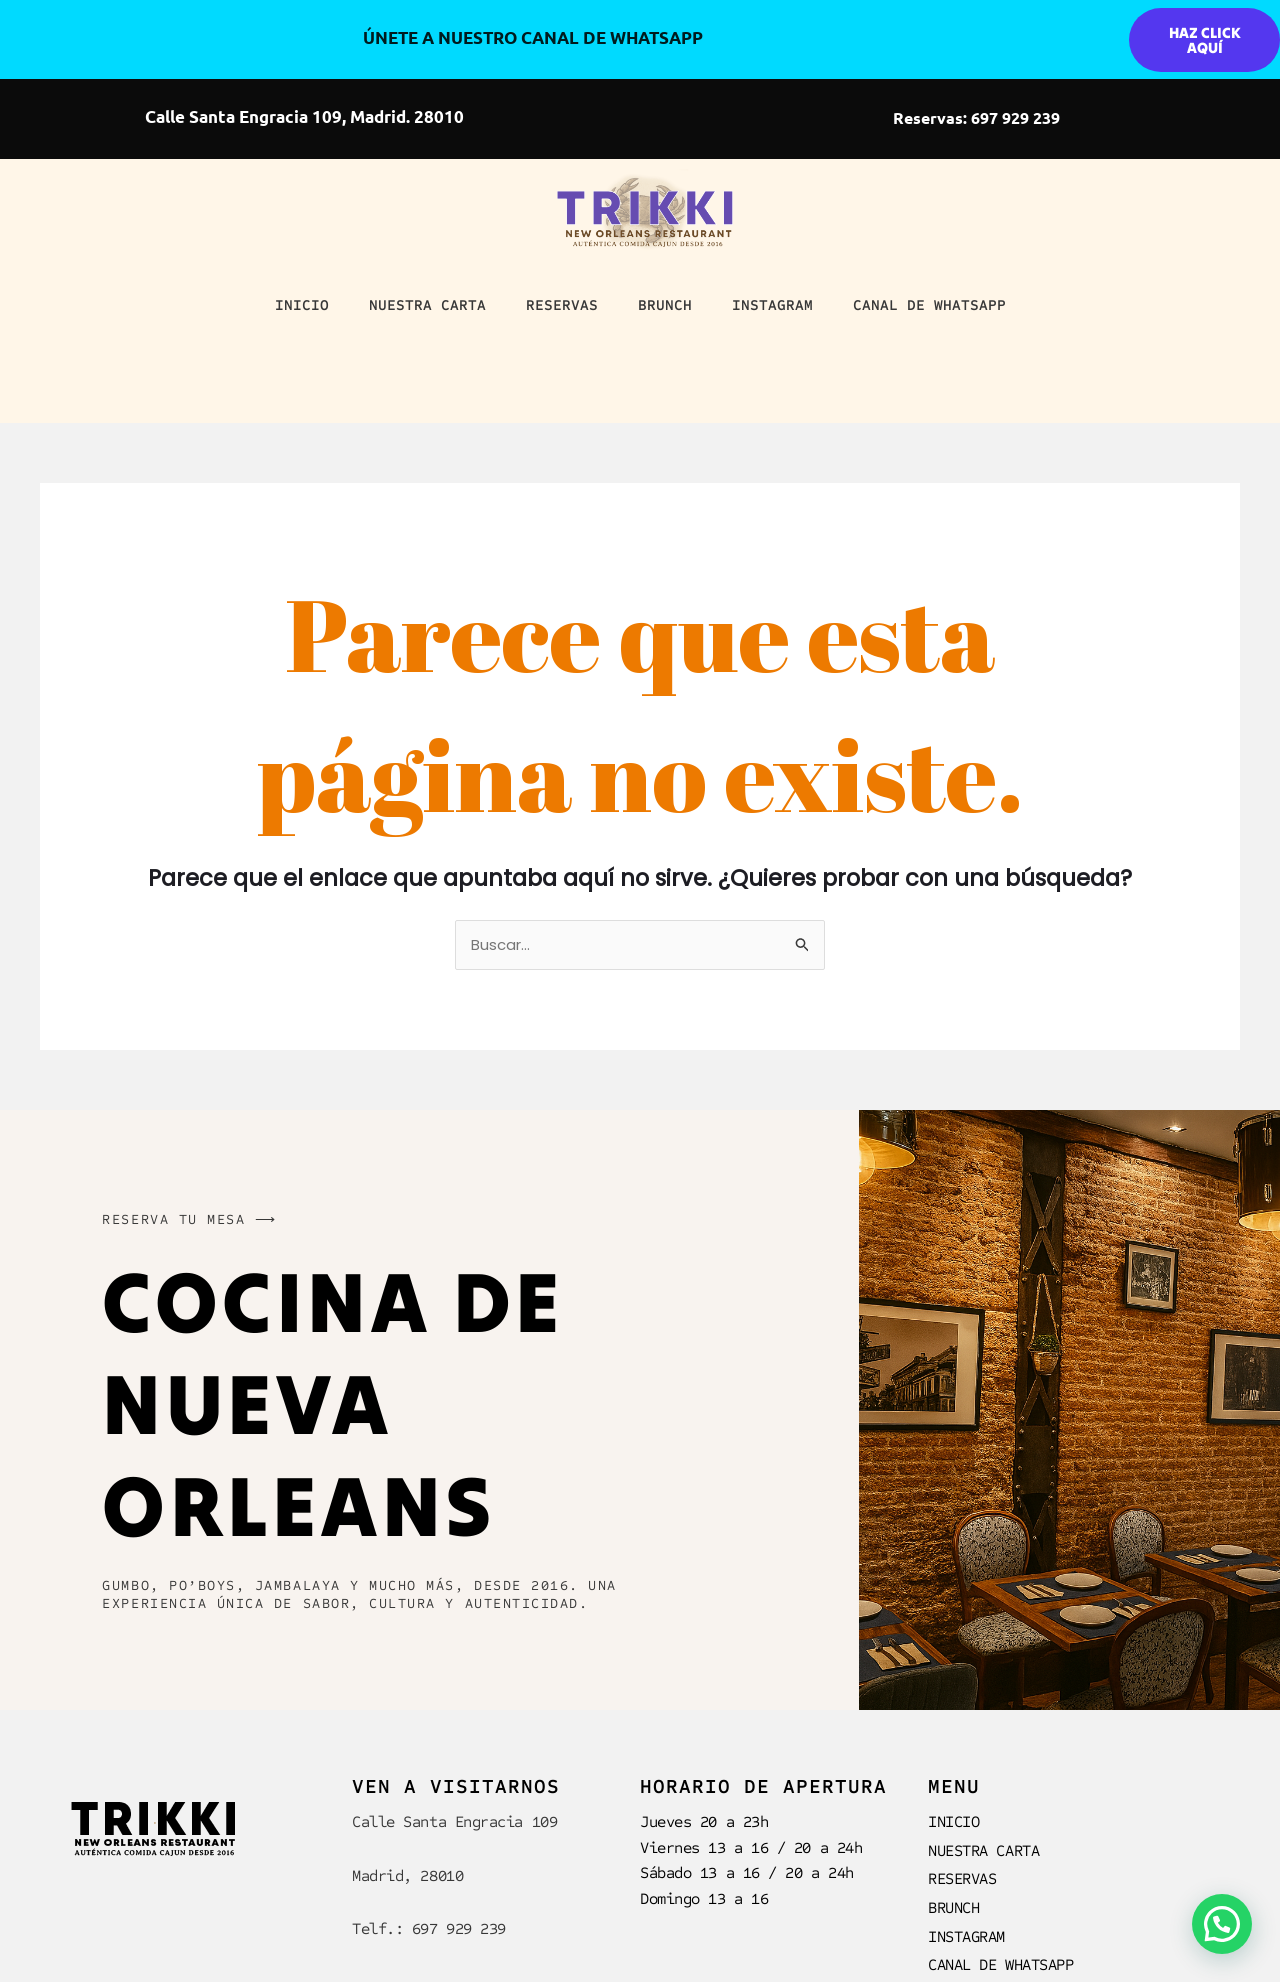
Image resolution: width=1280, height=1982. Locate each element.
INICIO (302, 305)
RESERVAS (562, 305)
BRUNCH (665, 305)
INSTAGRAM (772, 305)
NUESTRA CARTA (427, 305)
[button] (1222, 1924)
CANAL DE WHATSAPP (929, 305)
